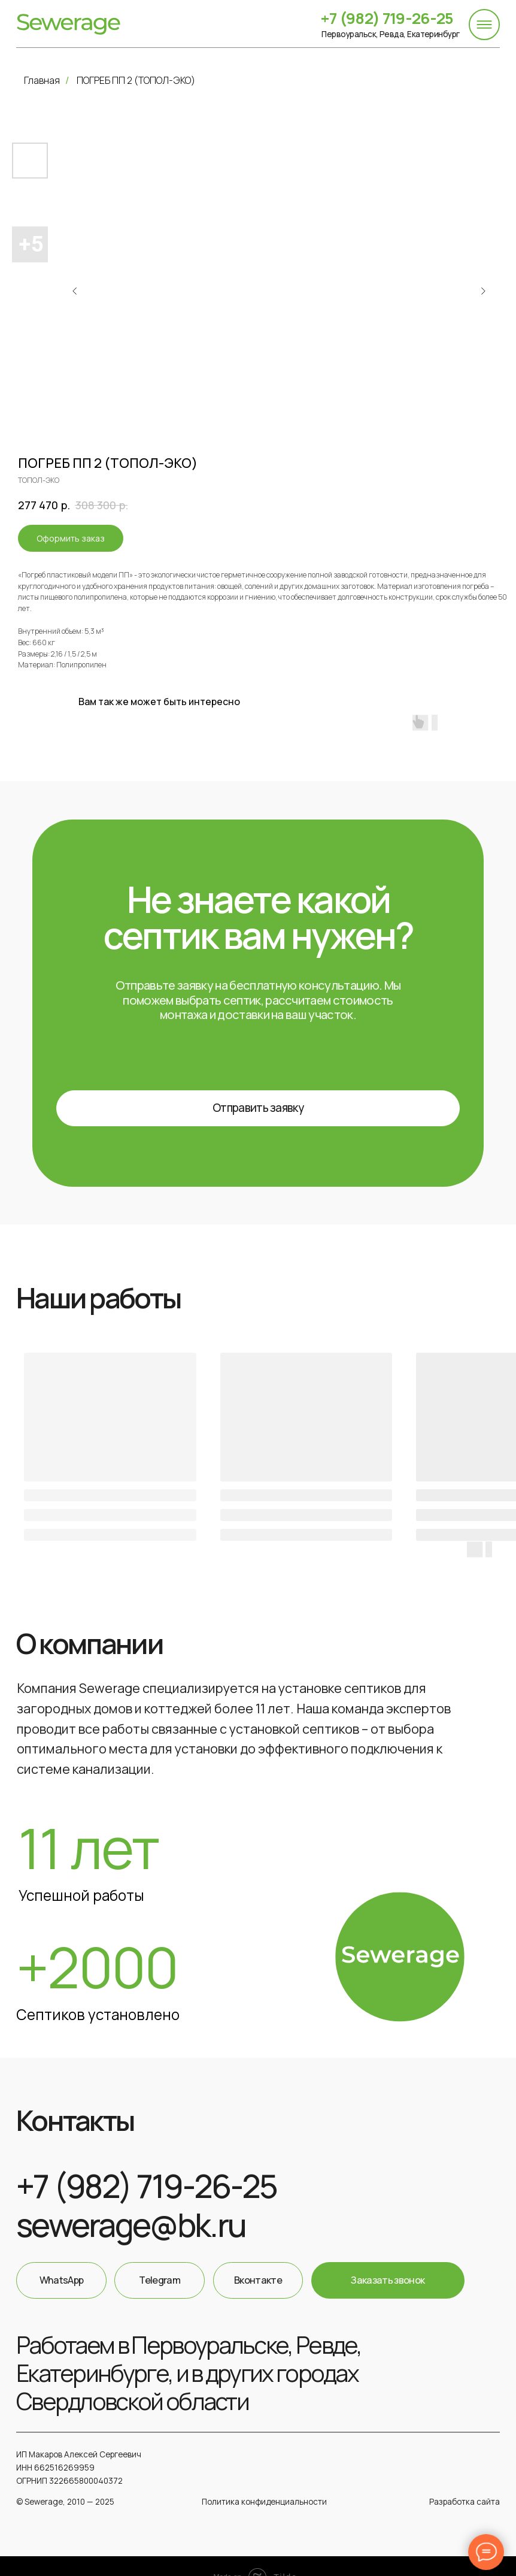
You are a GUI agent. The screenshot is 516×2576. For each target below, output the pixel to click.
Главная (42, 80)
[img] (68, 24)
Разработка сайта (458, 2485)
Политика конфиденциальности (261, 2485)
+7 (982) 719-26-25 (381, 17)
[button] (255, 1104)
